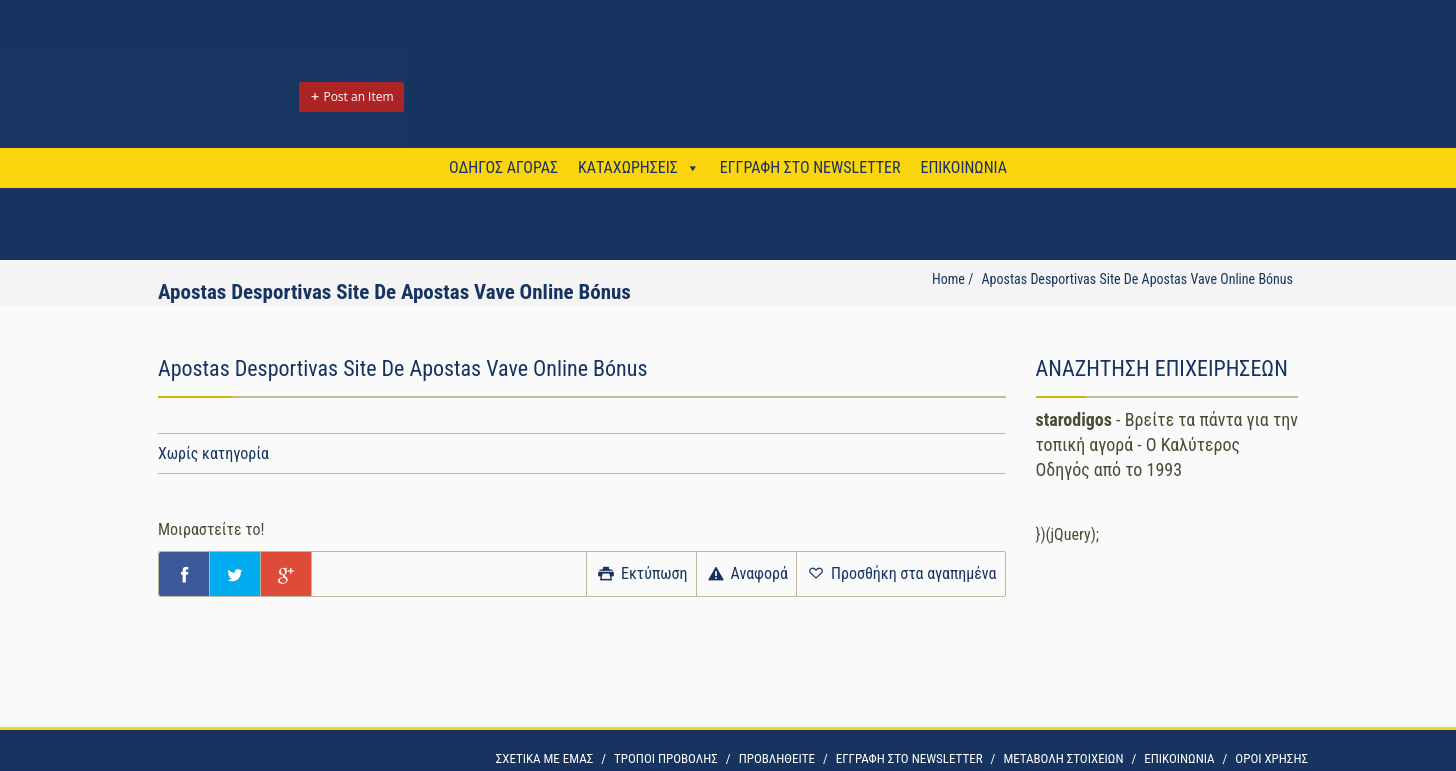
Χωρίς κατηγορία (213, 453)
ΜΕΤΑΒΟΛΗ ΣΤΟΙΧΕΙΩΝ (1063, 758)
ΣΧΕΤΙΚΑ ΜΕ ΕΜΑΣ (544, 758)
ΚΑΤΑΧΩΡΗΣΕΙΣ (628, 167)
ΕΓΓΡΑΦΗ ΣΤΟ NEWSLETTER (810, 167)
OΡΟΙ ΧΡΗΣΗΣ (1271, 758)
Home (948, 279)
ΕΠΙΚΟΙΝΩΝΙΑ (963, 167)
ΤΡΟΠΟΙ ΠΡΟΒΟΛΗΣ (666, 758)
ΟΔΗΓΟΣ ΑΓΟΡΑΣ (503, 167)
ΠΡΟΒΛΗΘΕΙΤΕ (777, 758)
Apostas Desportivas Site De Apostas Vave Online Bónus (1137, 279)
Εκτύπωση (641, 573)
